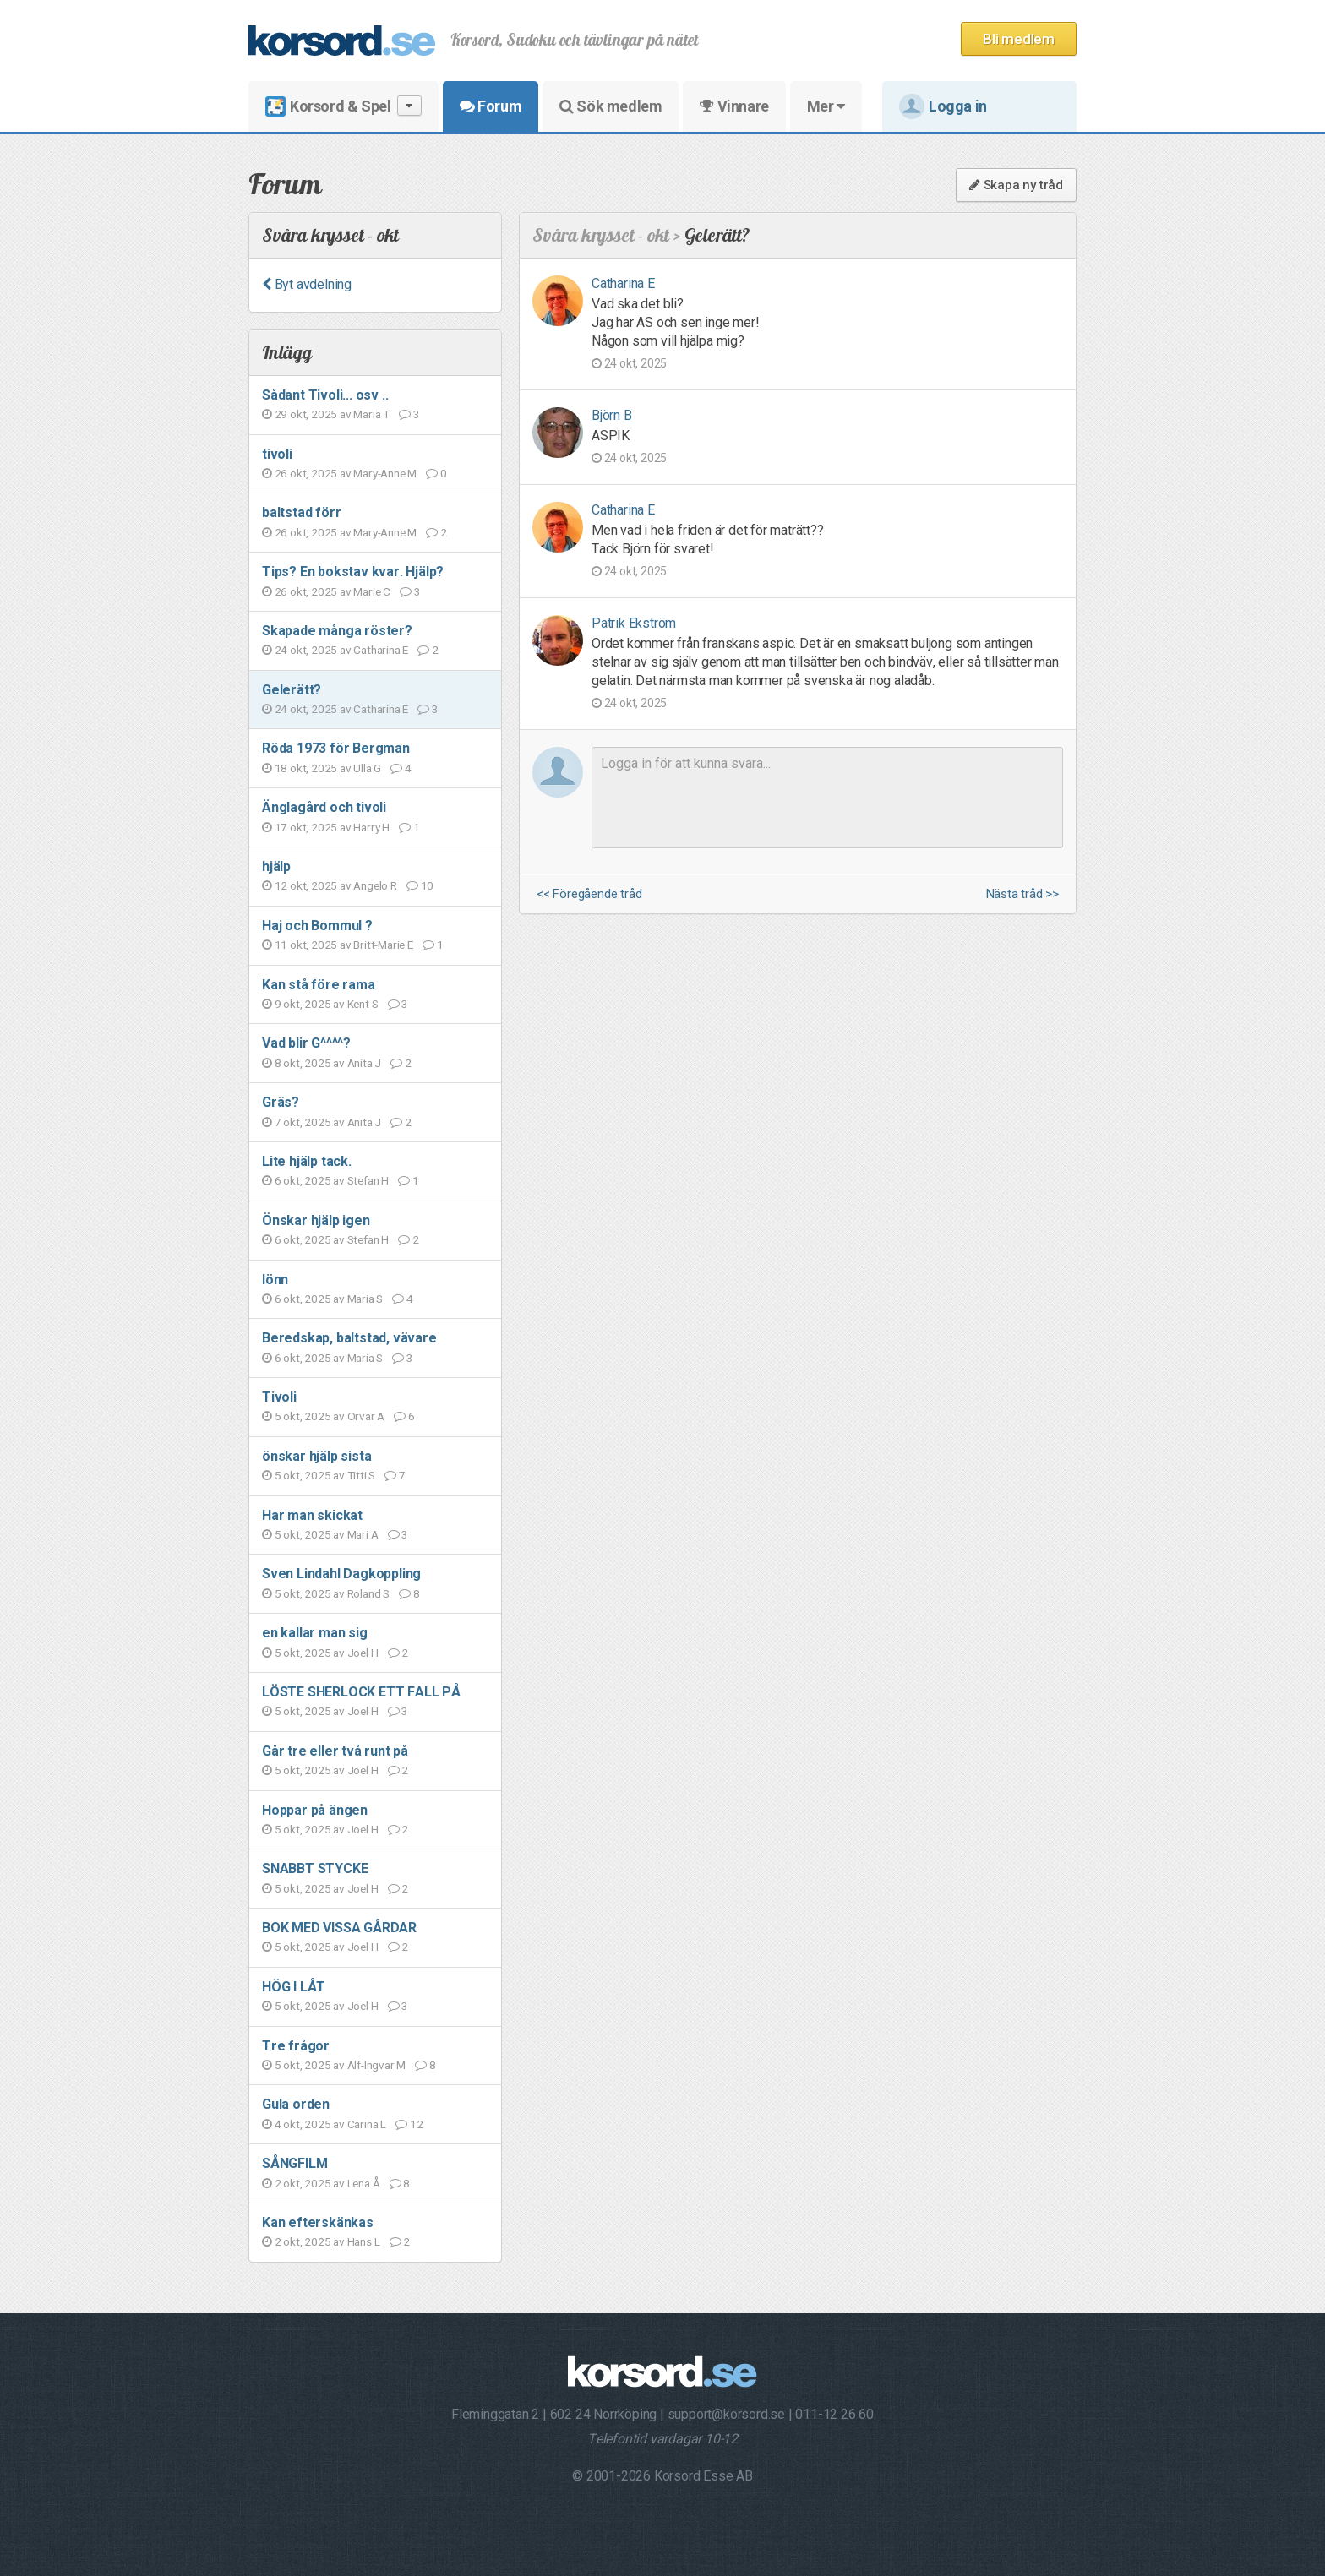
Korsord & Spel (343, 106)
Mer (826, 106)
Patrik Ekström (634, 623)
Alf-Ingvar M (376, 2065)
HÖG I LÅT (293, 1987)
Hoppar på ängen (315, 1810)
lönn (275, 1280)
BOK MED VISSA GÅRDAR (339, 1928)
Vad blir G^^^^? (306, 1043)
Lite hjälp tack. (307, 1161)
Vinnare (734, 106)
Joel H (363, 1652)
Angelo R (374, 885)
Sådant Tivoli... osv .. (325, 395)
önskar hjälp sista (316, 1456)
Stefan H (368, 1180)
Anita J (364, 1063)
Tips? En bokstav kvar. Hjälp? (353, 572)
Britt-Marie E (382, 944)
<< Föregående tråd (589, 894)
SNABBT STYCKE (315, 1868)
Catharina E (380, 649)
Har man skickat (312, 1515)
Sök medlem (610, 106)
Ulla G (367, 768)
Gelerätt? (291, 690)
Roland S (368, 1593)
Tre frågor (296, 2046)
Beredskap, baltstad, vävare (349, 1338)
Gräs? (280, 1102)
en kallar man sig (315, 1633)
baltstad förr (301, 512)
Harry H (371, 827)
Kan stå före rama (318, 985)
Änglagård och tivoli (324, 807)
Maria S (365, 1298)
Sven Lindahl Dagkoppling (341, 1574)
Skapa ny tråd (1016, 185)
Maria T (371, 414)
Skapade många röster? (337, 631)
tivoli (277, 454)
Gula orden (296, 2104)
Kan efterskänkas (318, 2222)
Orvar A (366, 1416)
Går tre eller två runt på (335, 1751)
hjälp (276, 866)
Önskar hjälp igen (316, 1220)
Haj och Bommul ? (317, 926)
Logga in (943, 106)
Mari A (363, 1534)
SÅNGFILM (294, 2163)
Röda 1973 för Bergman (336, 748)
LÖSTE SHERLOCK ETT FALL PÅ (361, 1692)
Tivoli (279, 1397)
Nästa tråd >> (1022, 894)
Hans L (363, 2241)
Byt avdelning (307, 284)
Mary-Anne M (385, 473)
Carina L (366, 2124)
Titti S (361, 1475)
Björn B (612, 415)
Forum (490, 106)
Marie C (371, 591)
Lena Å (363, 2183)
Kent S (363, 1003)
